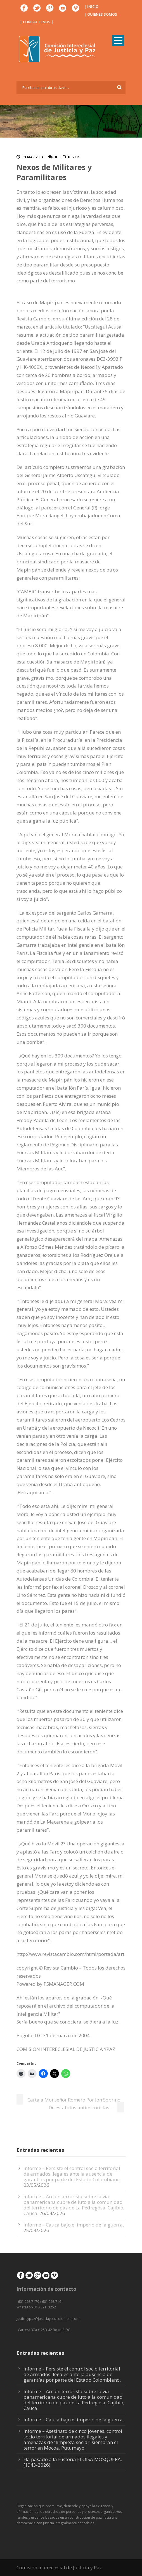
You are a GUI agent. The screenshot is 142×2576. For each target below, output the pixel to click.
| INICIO (91, 6)
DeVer (73, 157)
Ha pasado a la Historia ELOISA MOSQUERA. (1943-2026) (72, 2462)
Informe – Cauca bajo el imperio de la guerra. (73, 2224)
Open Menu (118, 40)
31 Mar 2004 (32, 157)
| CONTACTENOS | (36, 21)
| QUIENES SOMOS (100, 14)
